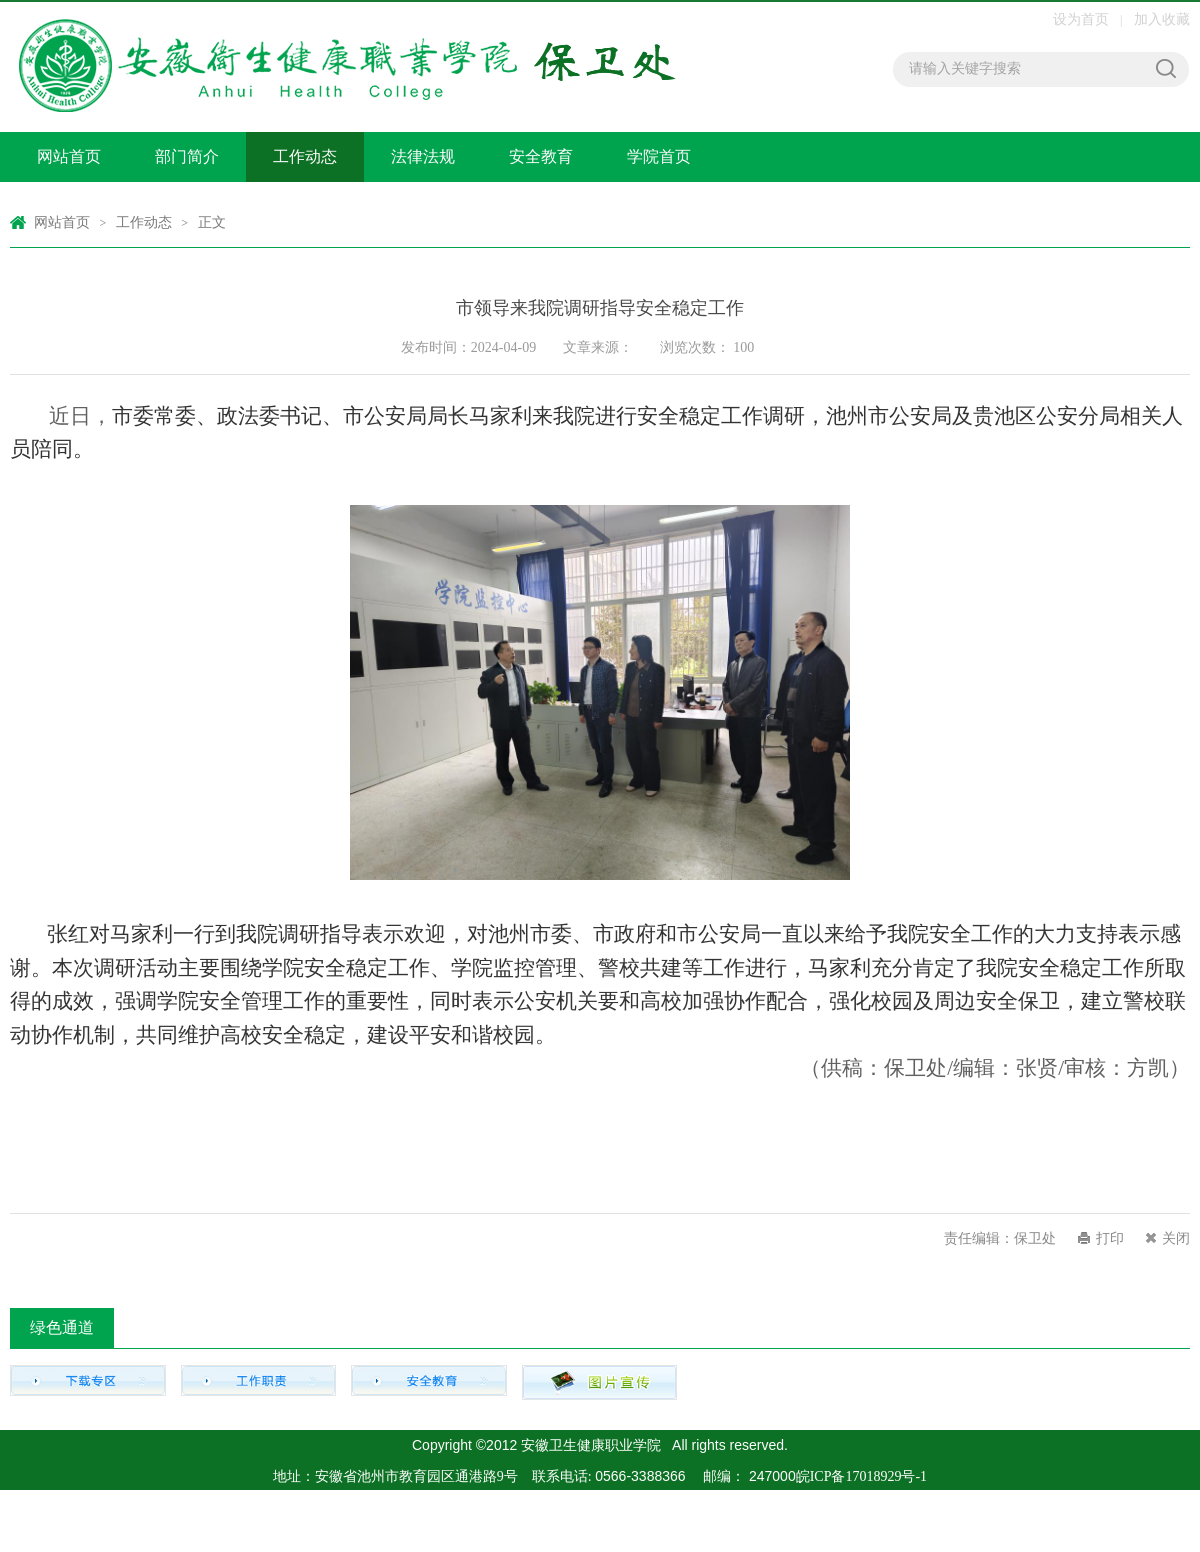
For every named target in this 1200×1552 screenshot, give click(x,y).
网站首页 (69, 156)
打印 (1110, 1238)
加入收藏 (1162, 19)
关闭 (1176, 1238)
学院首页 (659, 156)
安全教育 (541, 156)
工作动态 (305, 156)
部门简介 (187, 156)
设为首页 (1083, 19)
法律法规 (423, 156)
